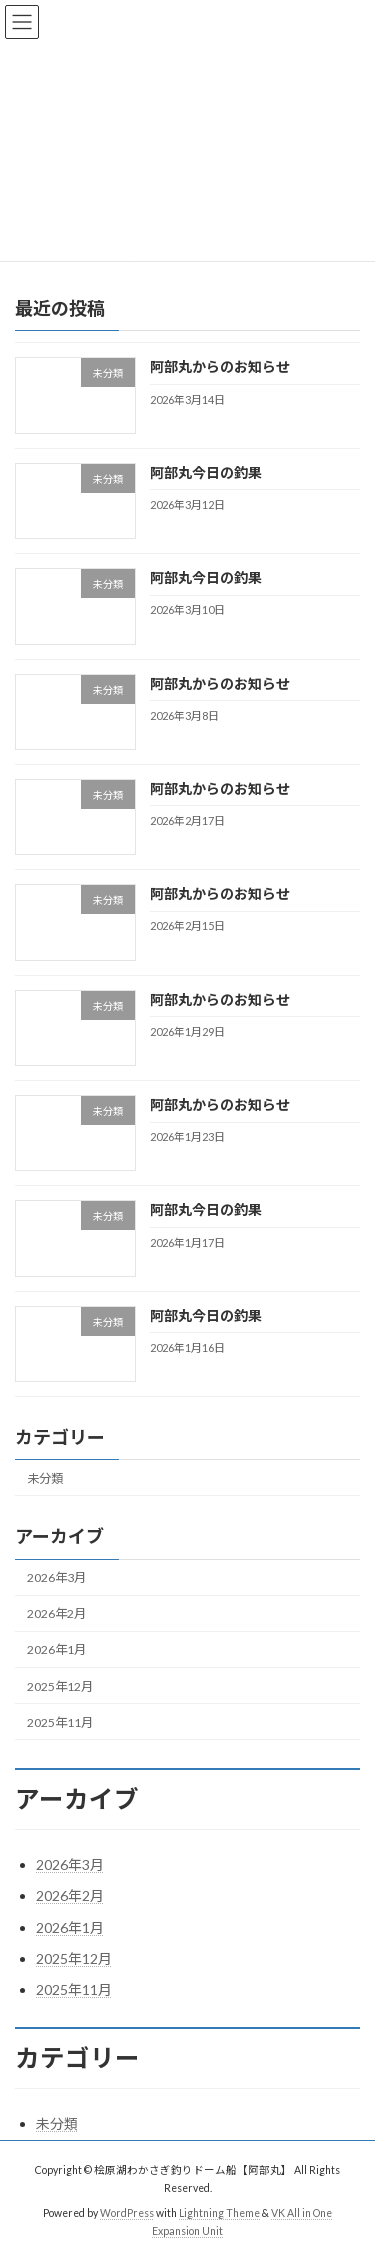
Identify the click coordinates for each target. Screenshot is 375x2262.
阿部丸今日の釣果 (206, 471)
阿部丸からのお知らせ (220, 366)
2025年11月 (60, 1721)
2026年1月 (56, 1649)
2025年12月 (60, 1685)
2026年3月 (56, 1577)
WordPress (127, 2213)
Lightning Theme (219, 2213)
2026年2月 (56, 1613)
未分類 (45, 1477)
